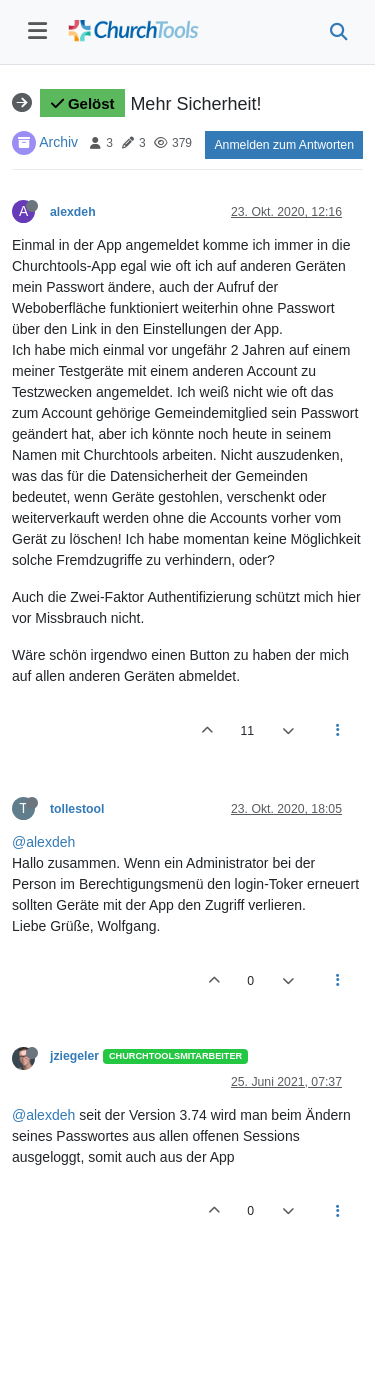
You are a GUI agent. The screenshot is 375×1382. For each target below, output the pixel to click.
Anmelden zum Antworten (284, 145)
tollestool (77, 809)
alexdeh (73, 212)
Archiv (58, 142)
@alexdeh (43, 842)
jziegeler (74, 1056)
